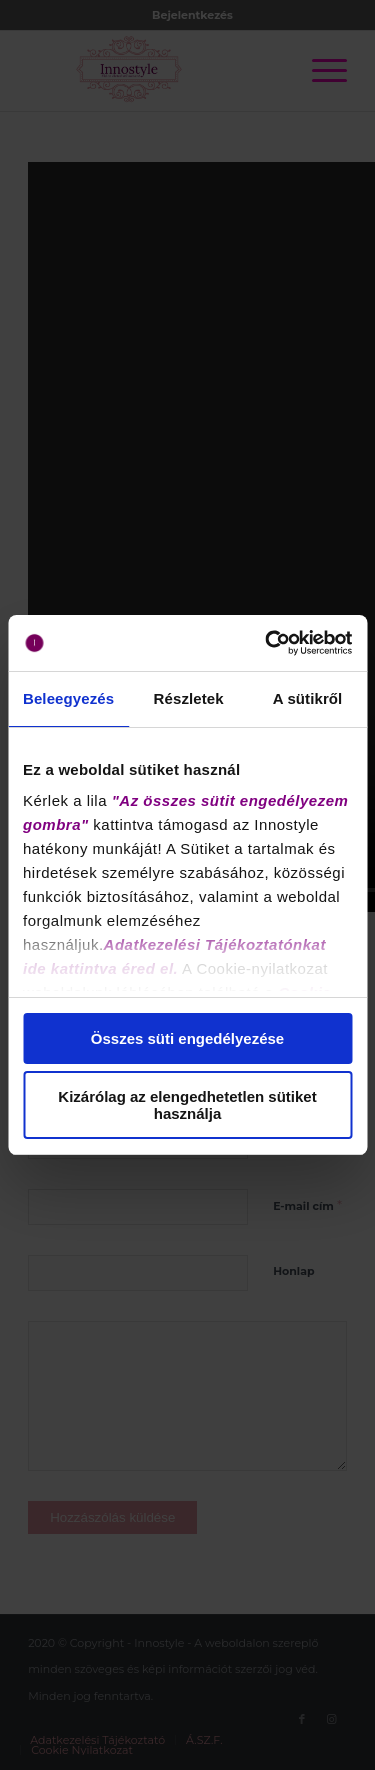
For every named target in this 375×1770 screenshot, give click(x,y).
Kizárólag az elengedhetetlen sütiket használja (187, 1105)
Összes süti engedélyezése (187, 1038)
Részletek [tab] (189, 698)
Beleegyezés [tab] (68, 698)
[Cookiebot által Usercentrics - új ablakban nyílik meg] (267, 643)
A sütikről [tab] (308, 698)
